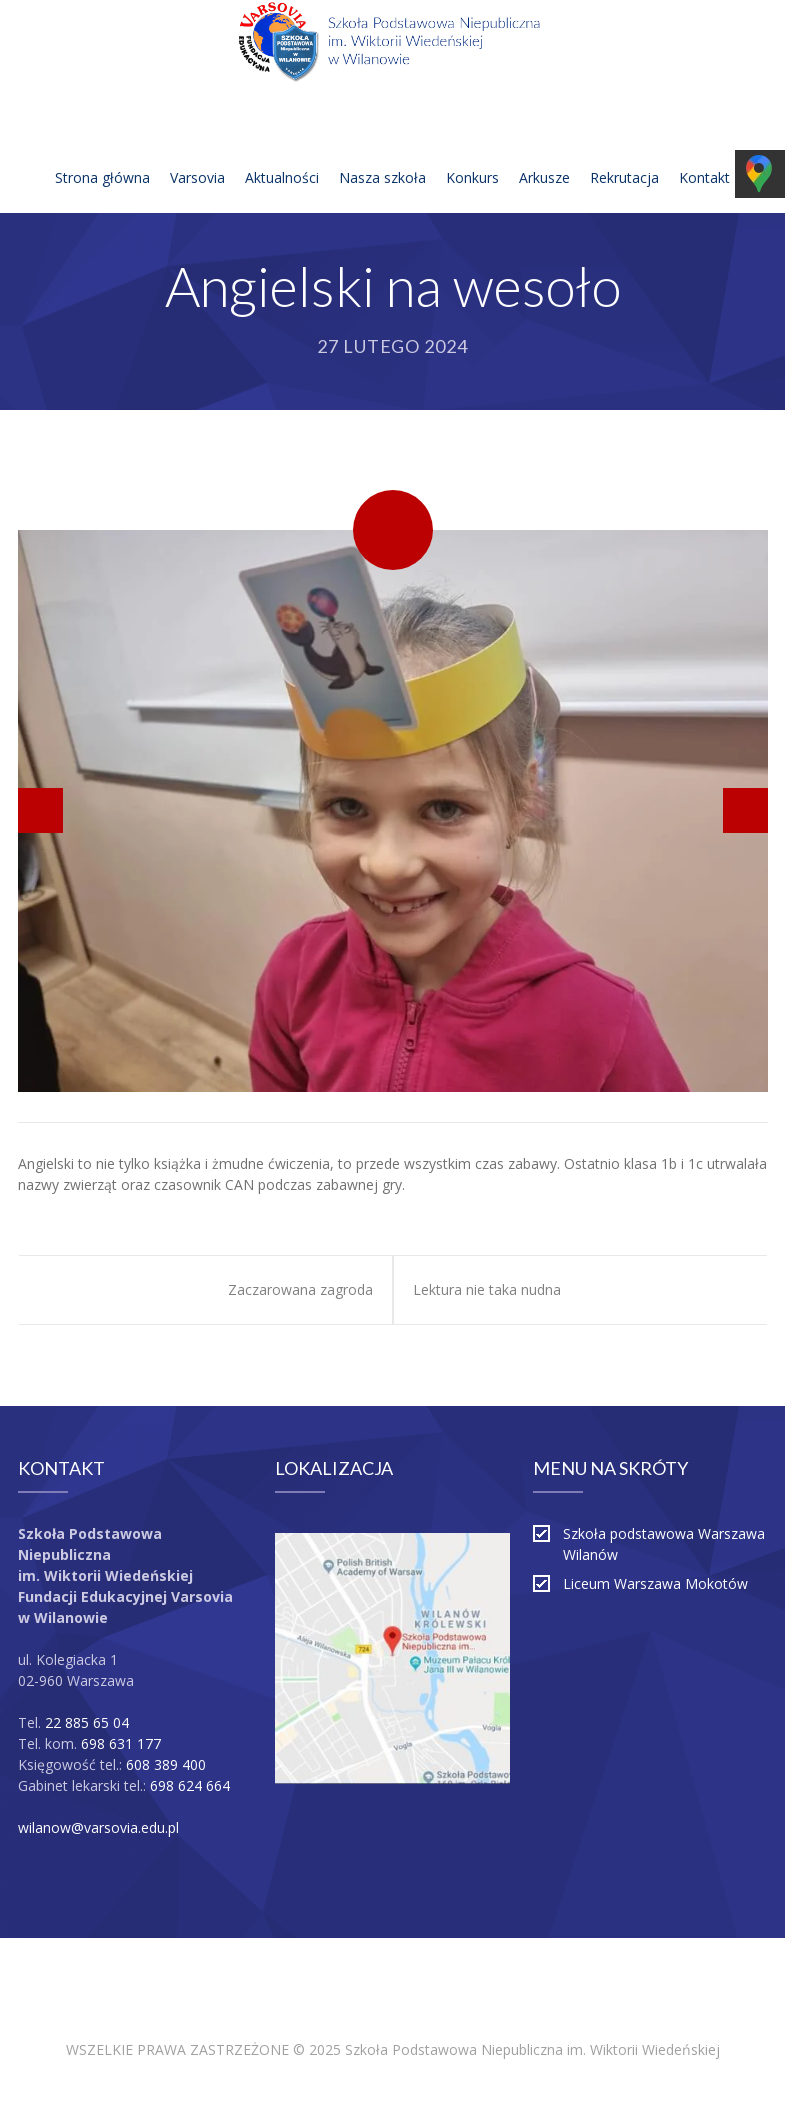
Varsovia (197, 153)
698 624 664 (190, 1785)
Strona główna (102, 153)
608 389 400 (166, 1764)
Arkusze (544, 153)
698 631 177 (121, 1743)
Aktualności (282, 153)
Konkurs (472, 153)
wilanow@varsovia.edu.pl (98, 1827)
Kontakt (704, 153)
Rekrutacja (624, 153)
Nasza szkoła (382, 153)
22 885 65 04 (87, 1722)
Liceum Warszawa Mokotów (655, 1583)
